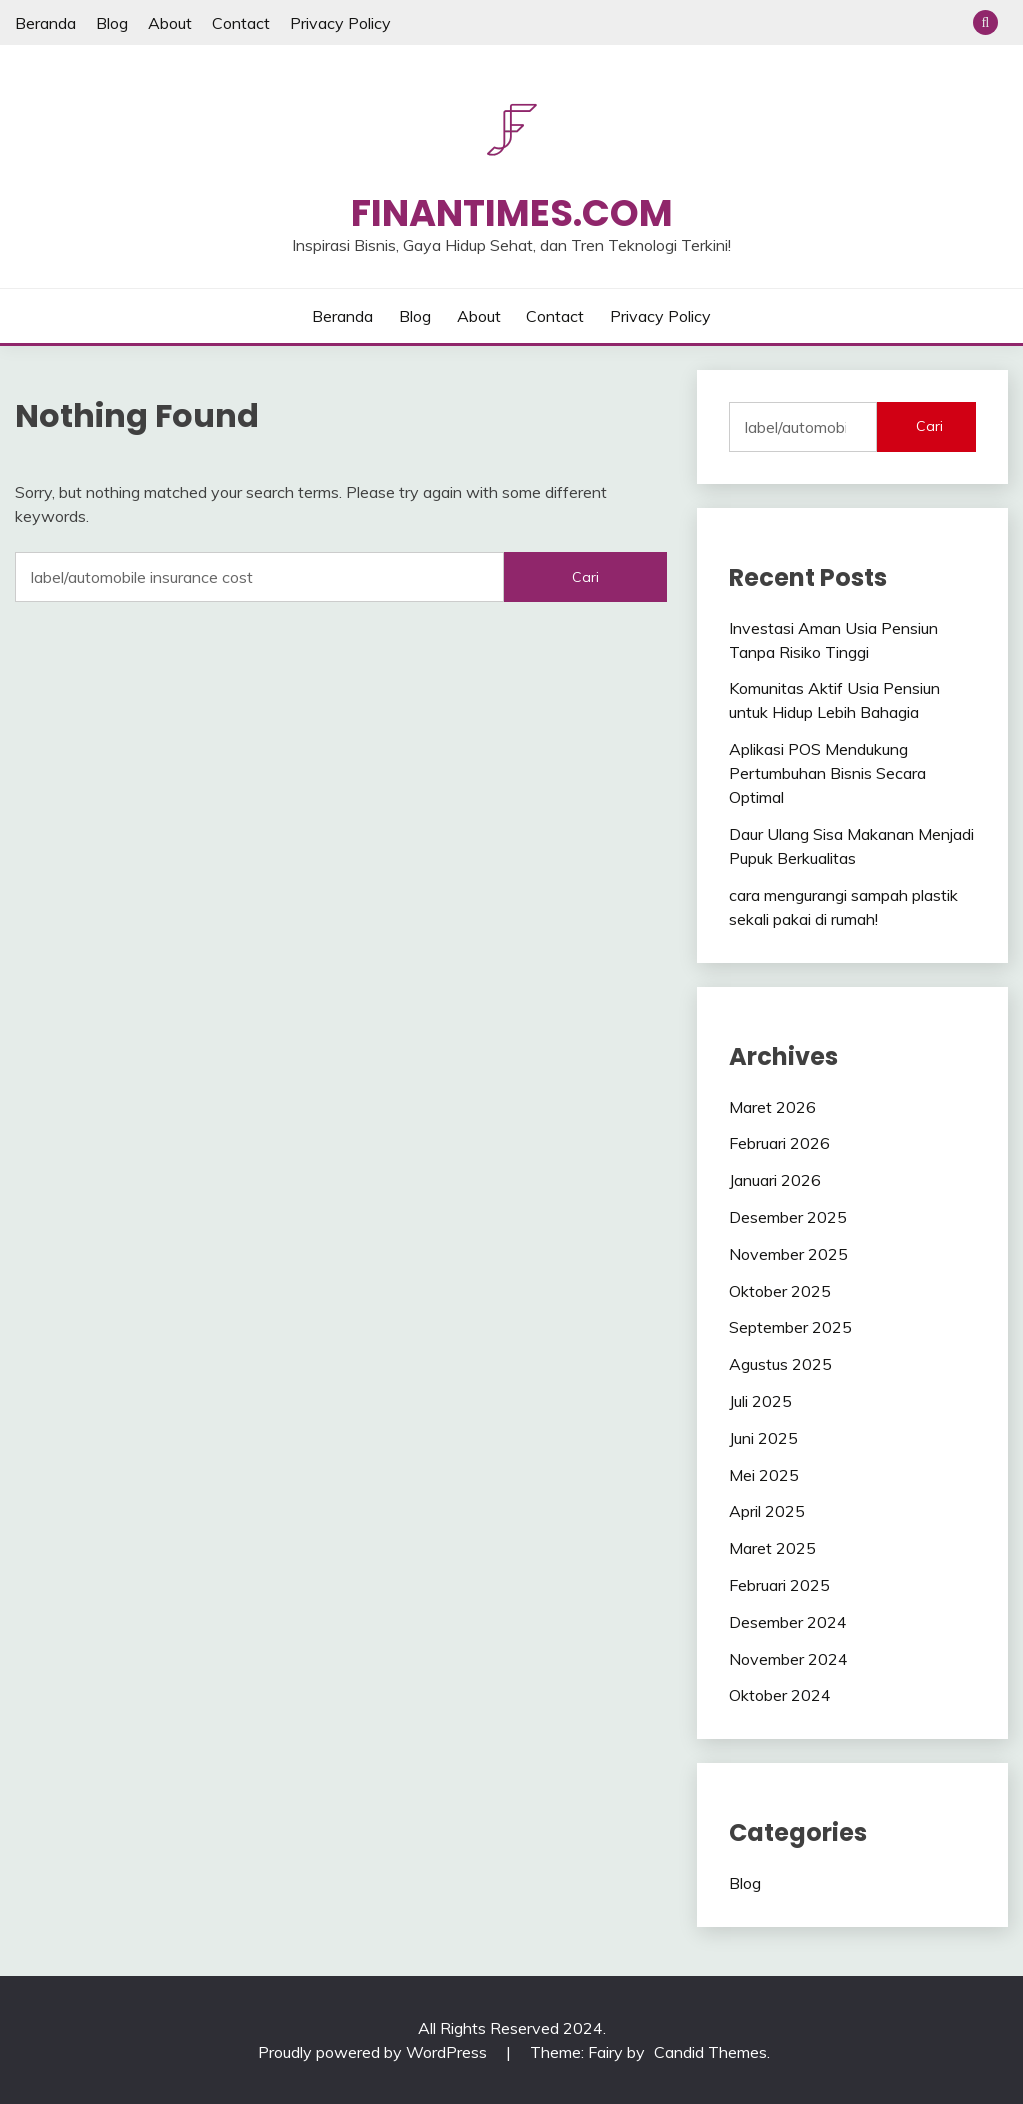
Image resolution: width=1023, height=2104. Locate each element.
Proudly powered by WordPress (374, 2052)
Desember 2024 (788, 1622)
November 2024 (788, 1659)
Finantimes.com (512, 213)
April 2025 (767, 1511)
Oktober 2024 (780, 1695)
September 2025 (790, 1327)
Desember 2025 (788, 1217)
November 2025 (788, 1254)
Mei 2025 (764, 1475)
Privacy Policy (340, 23)
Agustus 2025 (780, 1364)
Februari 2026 (779, 1143)
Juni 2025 (763, 1438)
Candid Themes (710, 2052)
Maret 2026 (772, 1107)
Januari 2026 (775, 1180)
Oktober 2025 (780, 1291)
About (170, 23)
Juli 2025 (760, 1401)
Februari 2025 (779, 1585)
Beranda (45, 23)
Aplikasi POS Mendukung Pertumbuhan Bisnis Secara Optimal (827, 773)
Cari (929, 426)
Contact (241, 23)
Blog (112, 23)
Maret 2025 (772, 1548)
